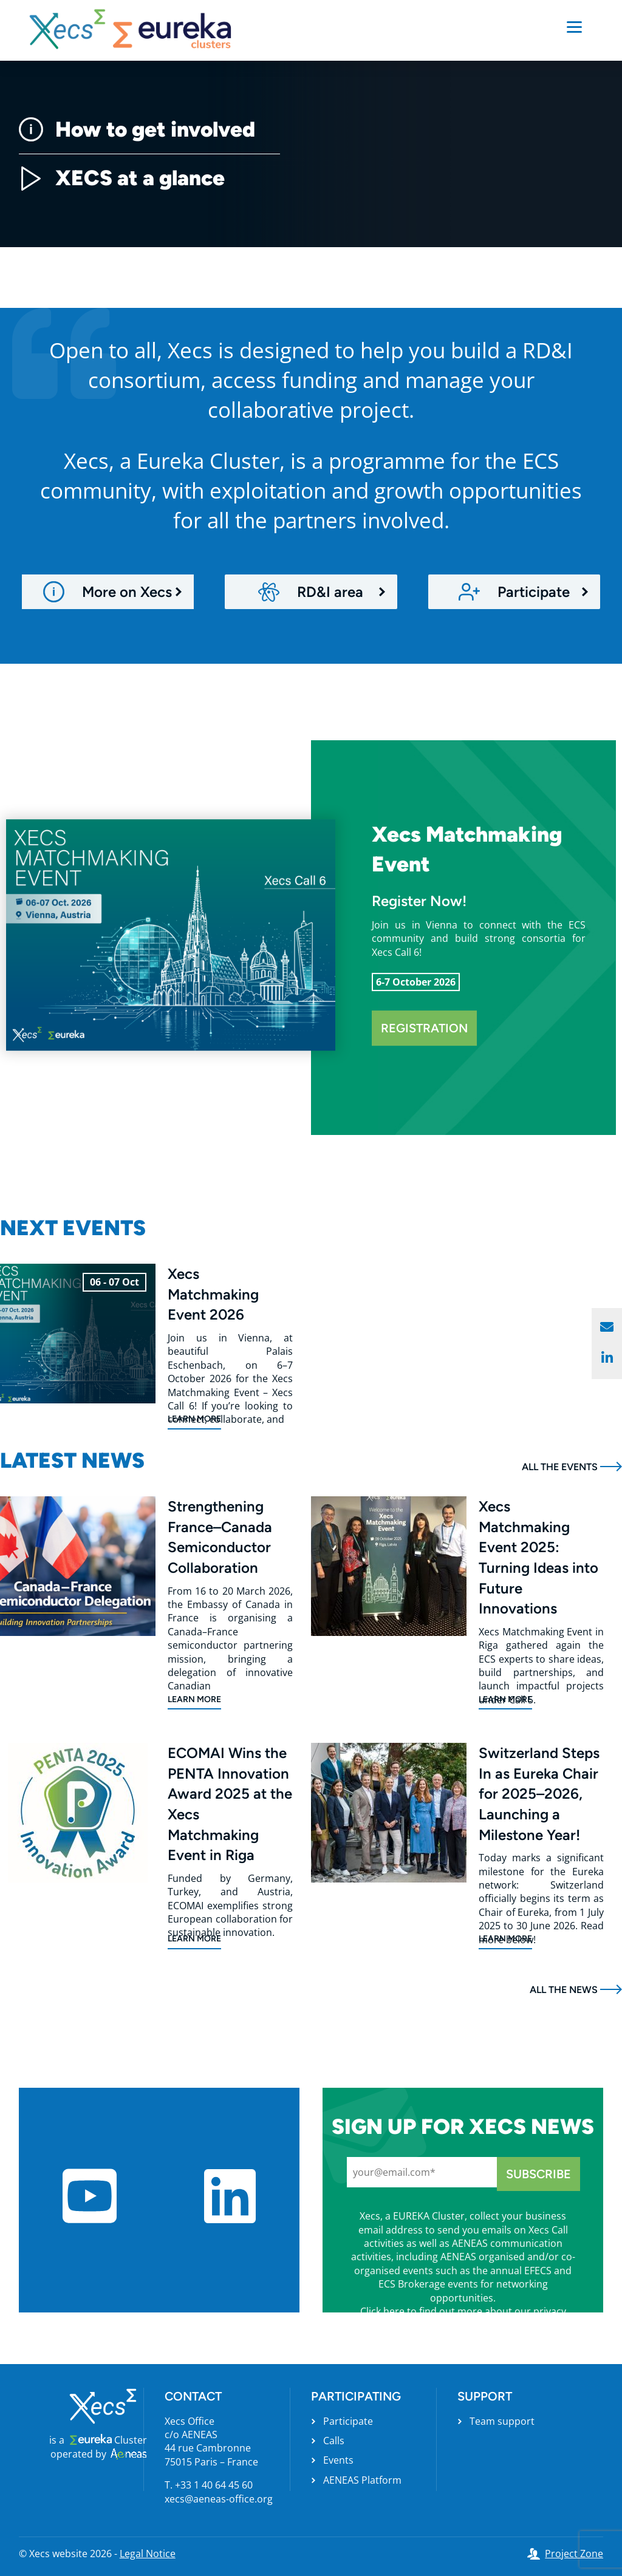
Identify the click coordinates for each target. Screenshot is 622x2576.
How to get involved (137, 129)
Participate (348, 2421)
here (394, 2311)
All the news (564, 1989)
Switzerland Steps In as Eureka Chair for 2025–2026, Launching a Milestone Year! (539, 1793)
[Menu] (574, 26)
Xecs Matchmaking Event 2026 (213, 1294)
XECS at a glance (122, 178)
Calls (333, 2440)
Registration (424, 1028)
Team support (502, 2421)
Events (338, 2460)
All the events (560, 1467)
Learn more (194, 1419)
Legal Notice (148, 2553)
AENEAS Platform (362, 2480)
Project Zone (574, 2553)
